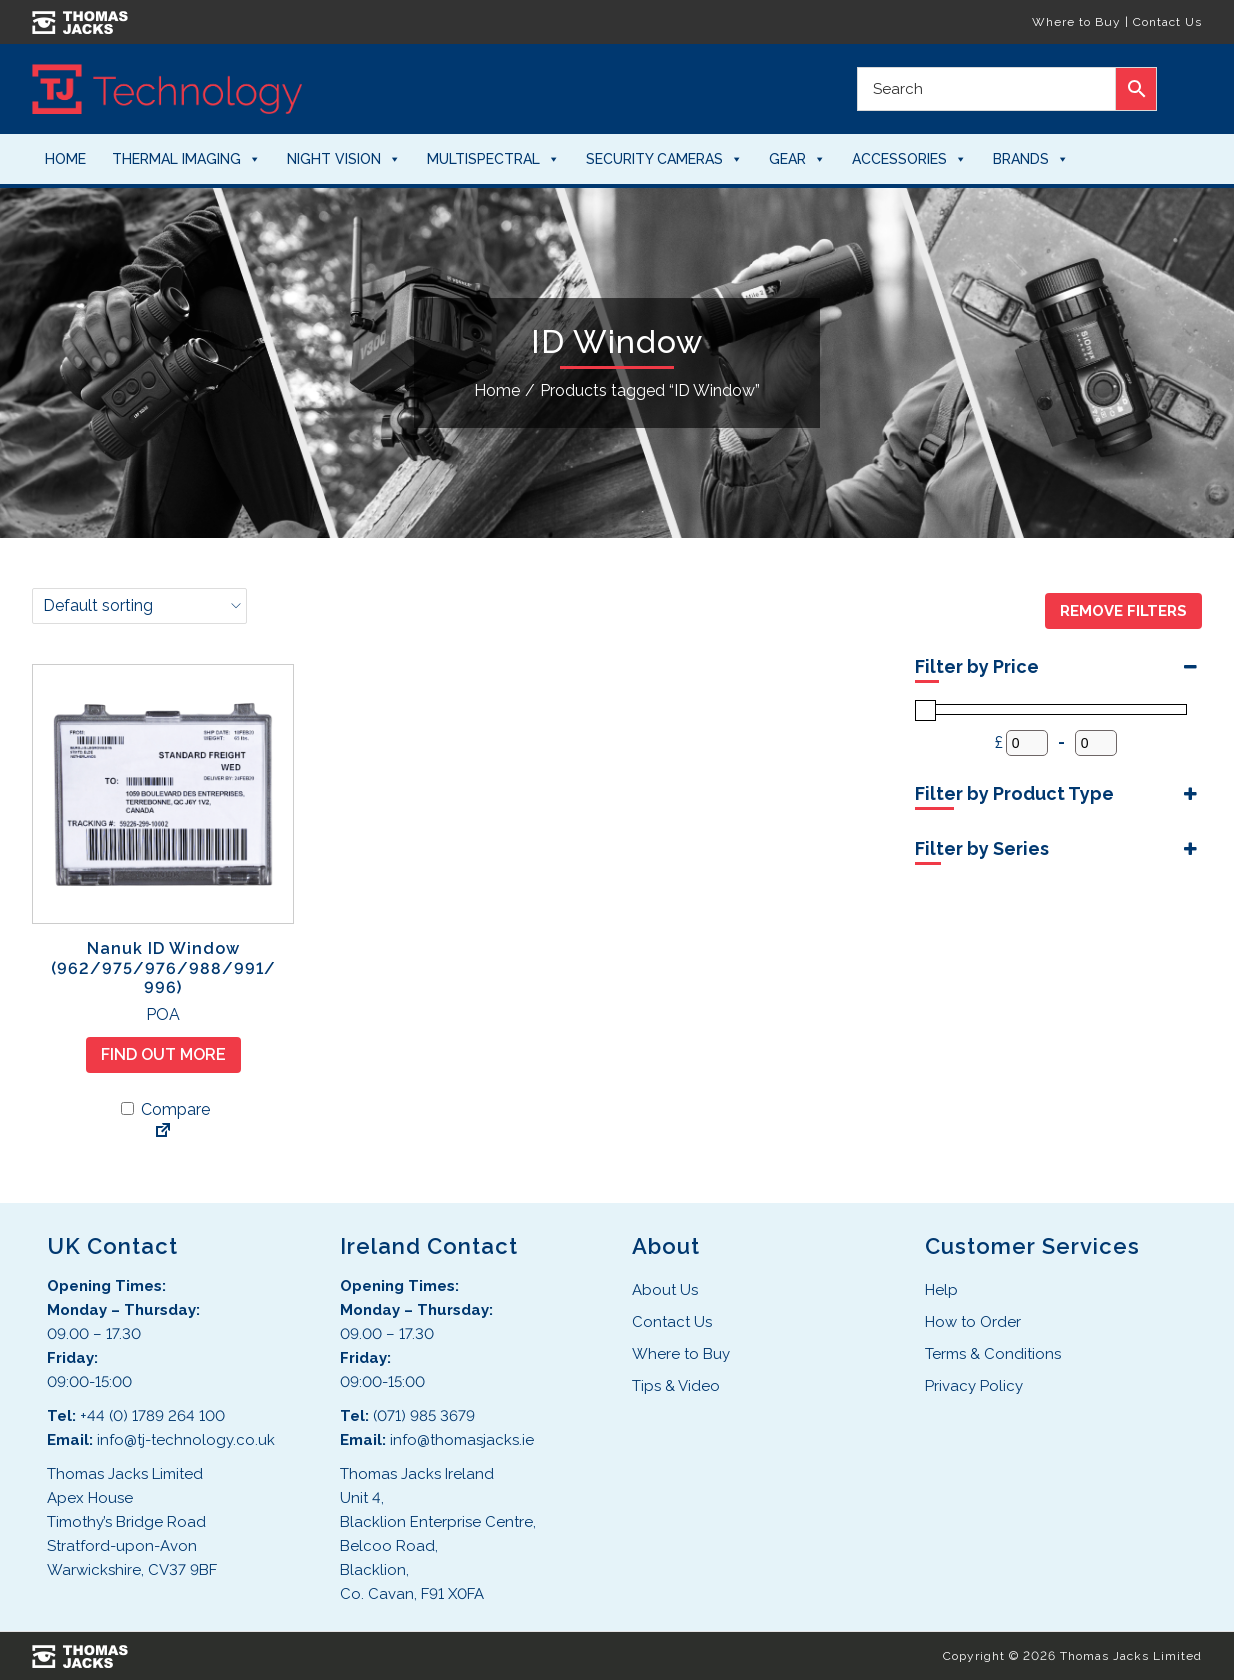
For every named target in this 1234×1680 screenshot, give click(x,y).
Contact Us (1167, 22)
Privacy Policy (974, 1386)
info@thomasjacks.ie (462, 1440)
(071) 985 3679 (424, 1416)
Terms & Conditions (993, 1354)
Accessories (909, 159)
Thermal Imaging (186, 159)
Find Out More (163, 1054)
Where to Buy (1076, 22)
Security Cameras (664, 159)
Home (65, 159)
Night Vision (344, 159)
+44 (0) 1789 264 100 (152, 1416)
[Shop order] (139, 606)
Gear (797, 159)
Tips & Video (676, 1386)
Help (941, 1290)
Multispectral (493, 159)
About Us (665, 1290)
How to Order (973, 1322)
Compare (165, 1109)
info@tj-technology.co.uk (186, 1440)
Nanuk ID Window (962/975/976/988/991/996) (163, 967)
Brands (1031, 159)
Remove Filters (1123, 611)
